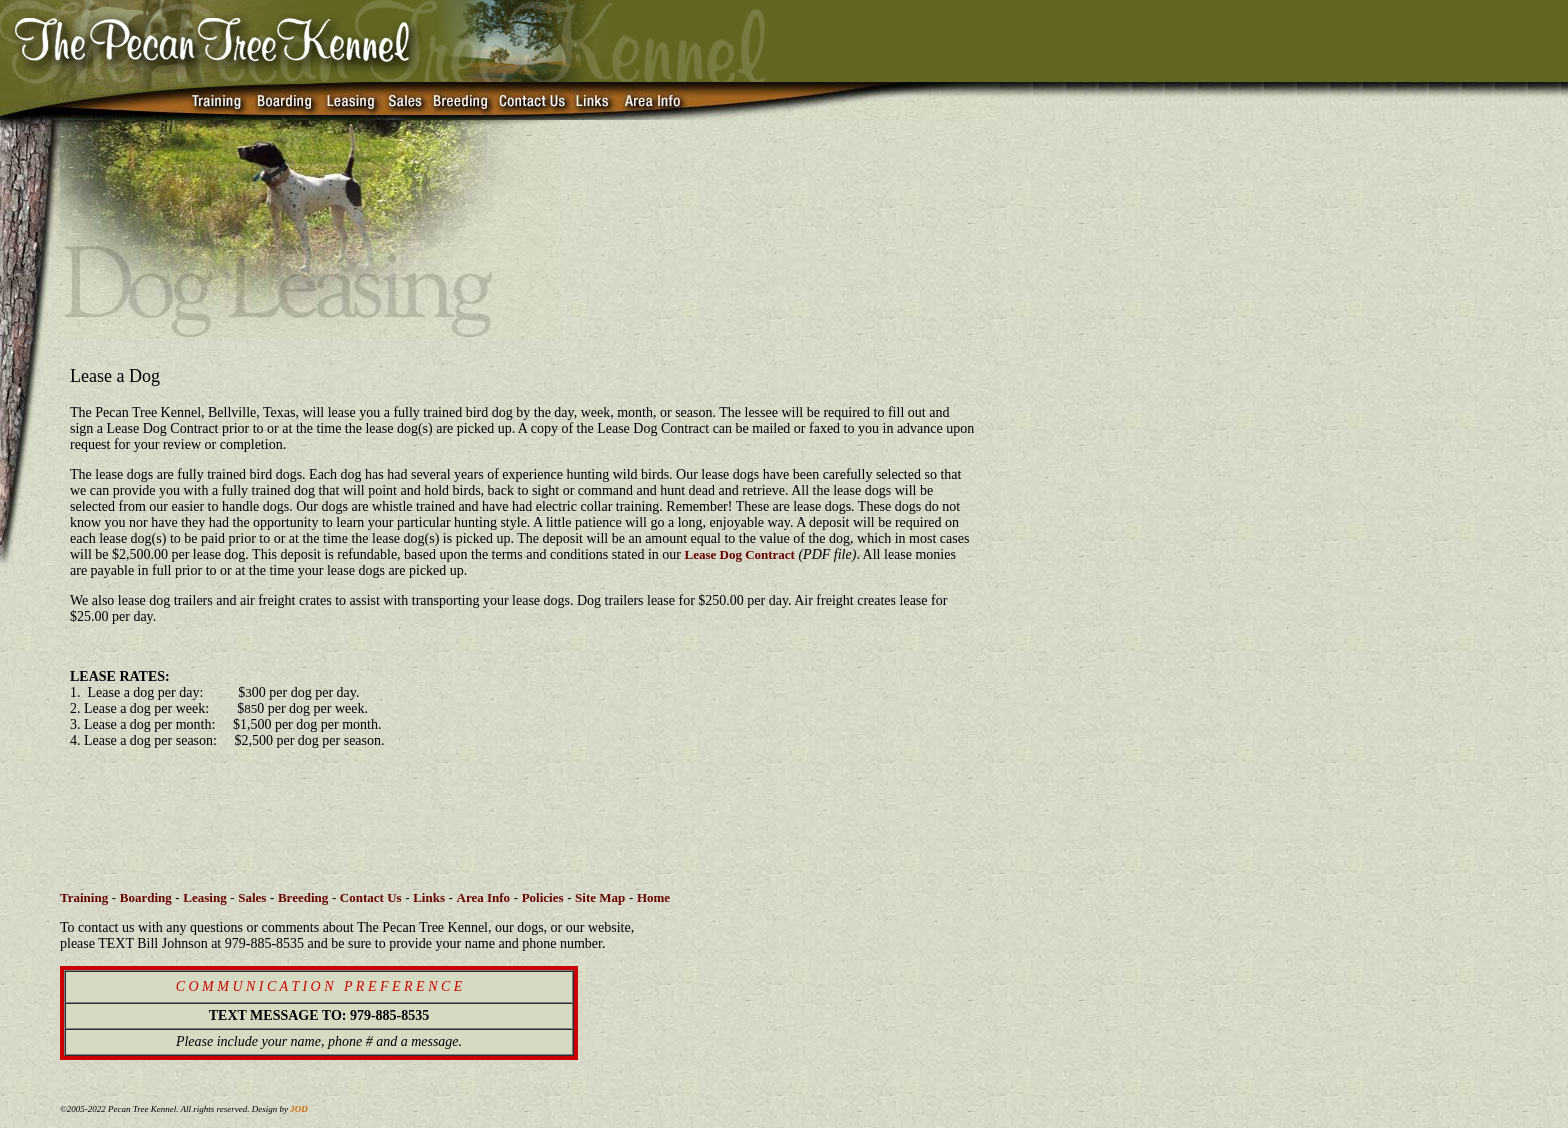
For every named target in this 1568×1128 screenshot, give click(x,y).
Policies (543, 897)
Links (429, 897)
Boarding (146, 897)
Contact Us (371, 897)
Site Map (600, 897)
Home (653, 897)
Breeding (303, 897)
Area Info (484, 897)
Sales (252, 897)
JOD (299, 1109)
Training (84, 897)
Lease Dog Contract (739, 554)
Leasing (204, 897)
